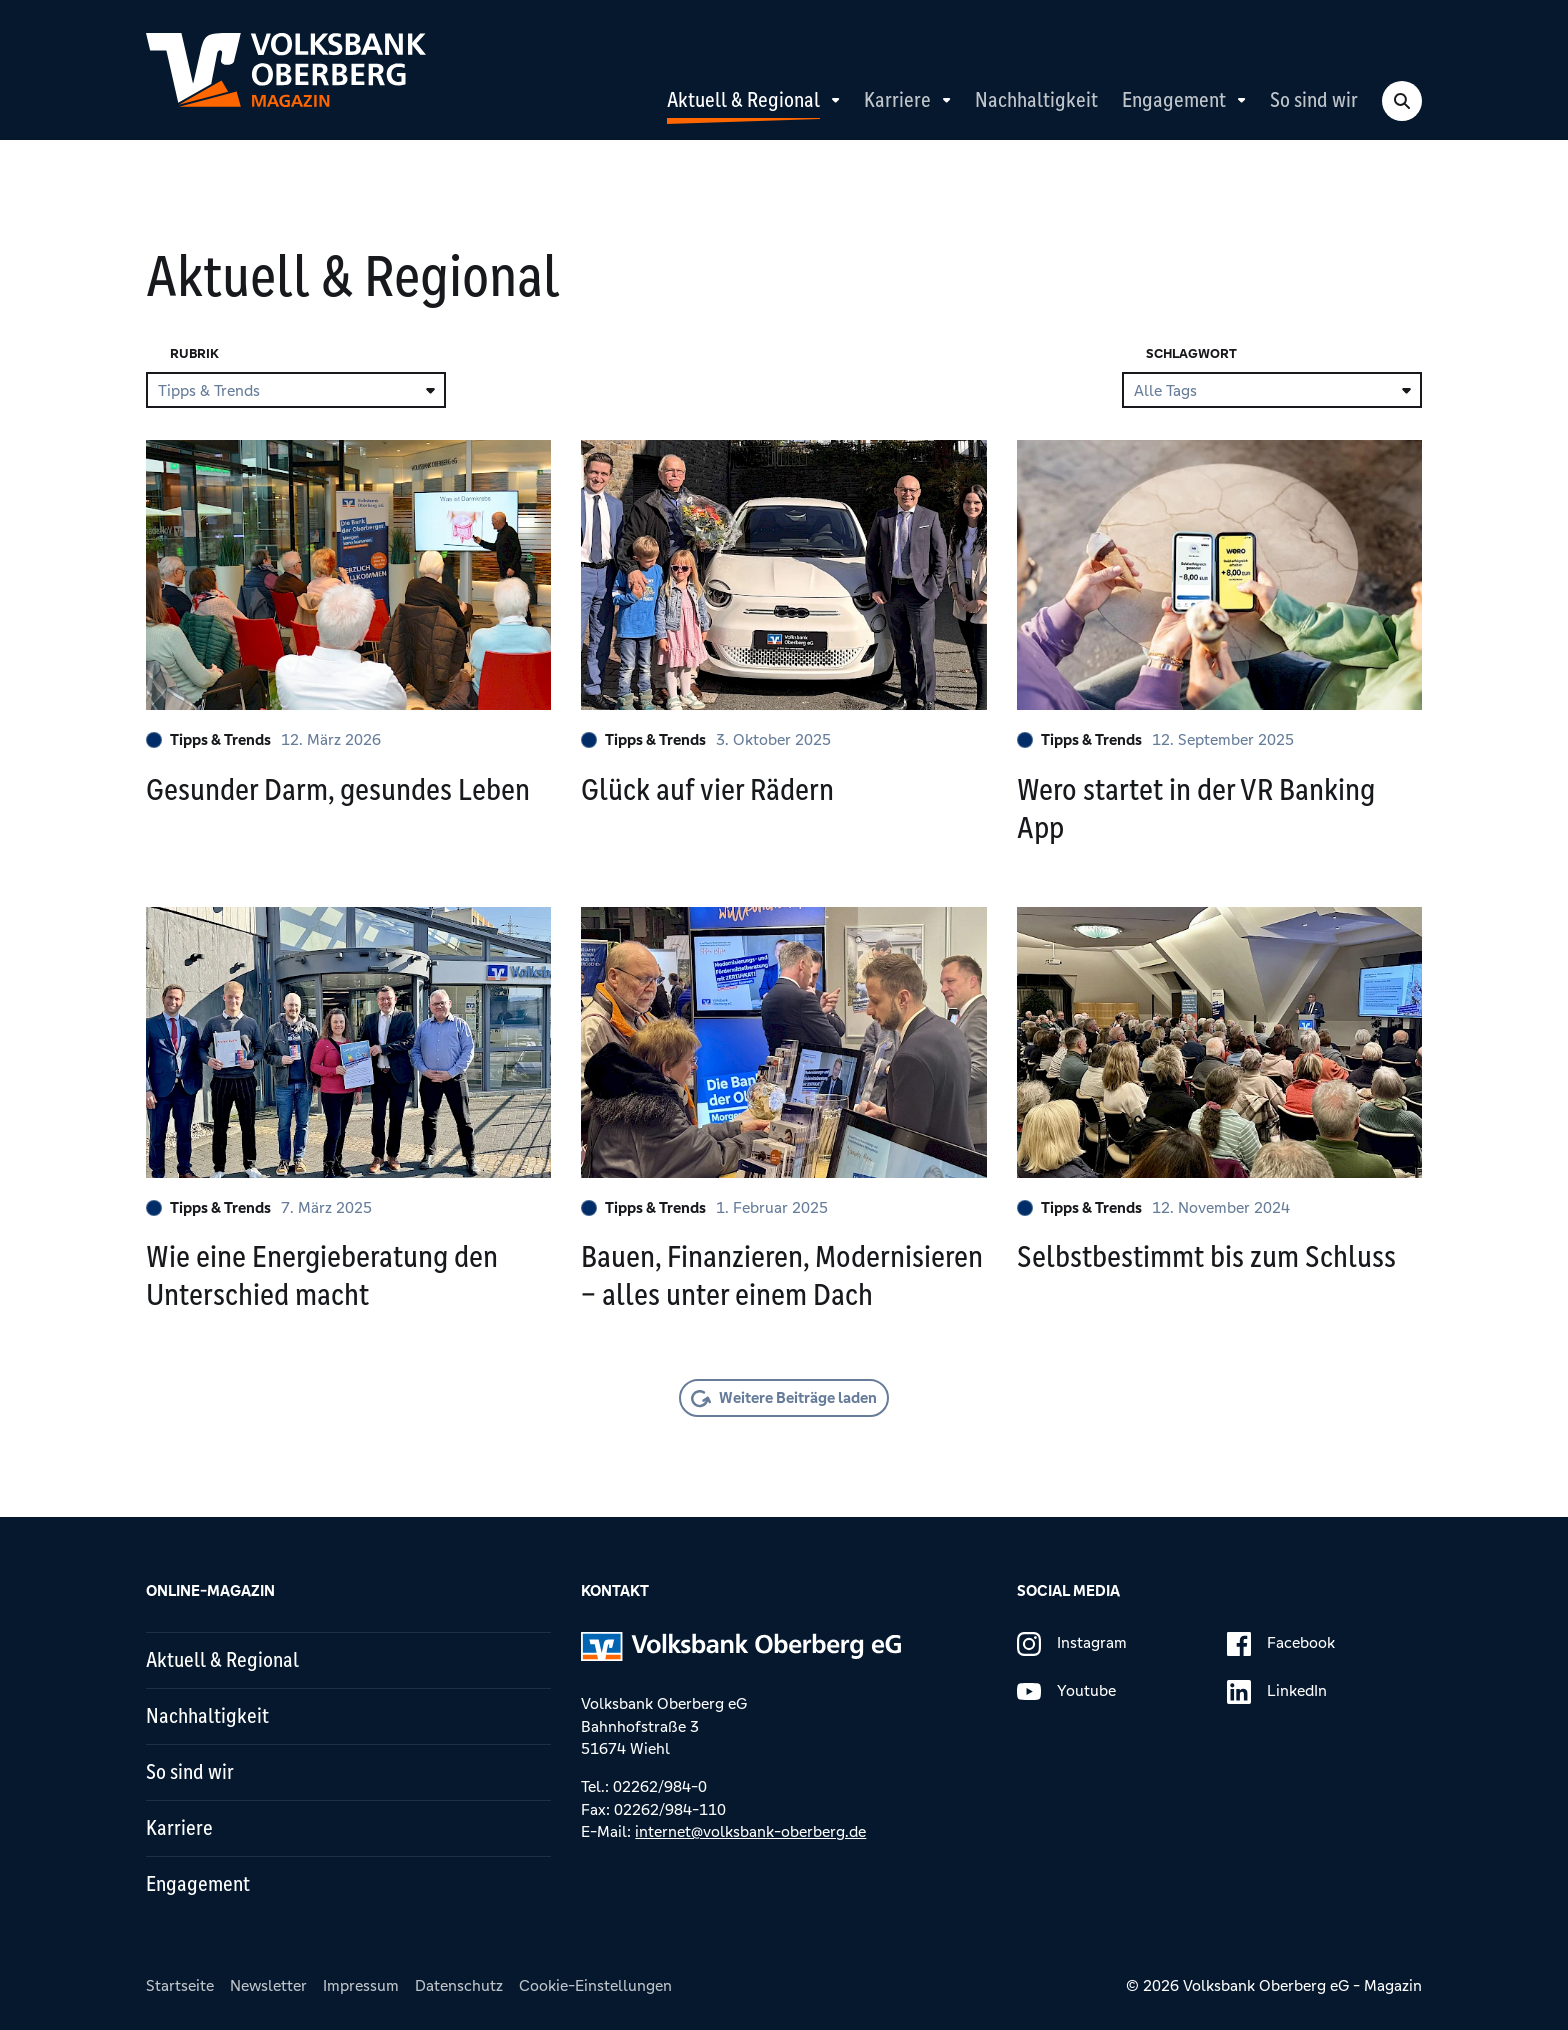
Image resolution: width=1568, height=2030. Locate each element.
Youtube (1066, 1692)
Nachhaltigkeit (1036, 100)
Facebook (1281, 1644)
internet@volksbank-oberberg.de (750, 1831)
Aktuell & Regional (743, 100)
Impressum (361, 1985)
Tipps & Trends (208, 739)
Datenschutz (459, 1985)
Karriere (897, 100)
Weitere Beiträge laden (798, 1397)
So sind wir (1314, 100)
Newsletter (268, 1985)
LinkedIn (1277, 1692)
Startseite (180, 1985)
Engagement (1174, 100)
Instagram (1072, 1644)
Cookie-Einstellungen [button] (595, 1985)
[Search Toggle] (1402, 101)
